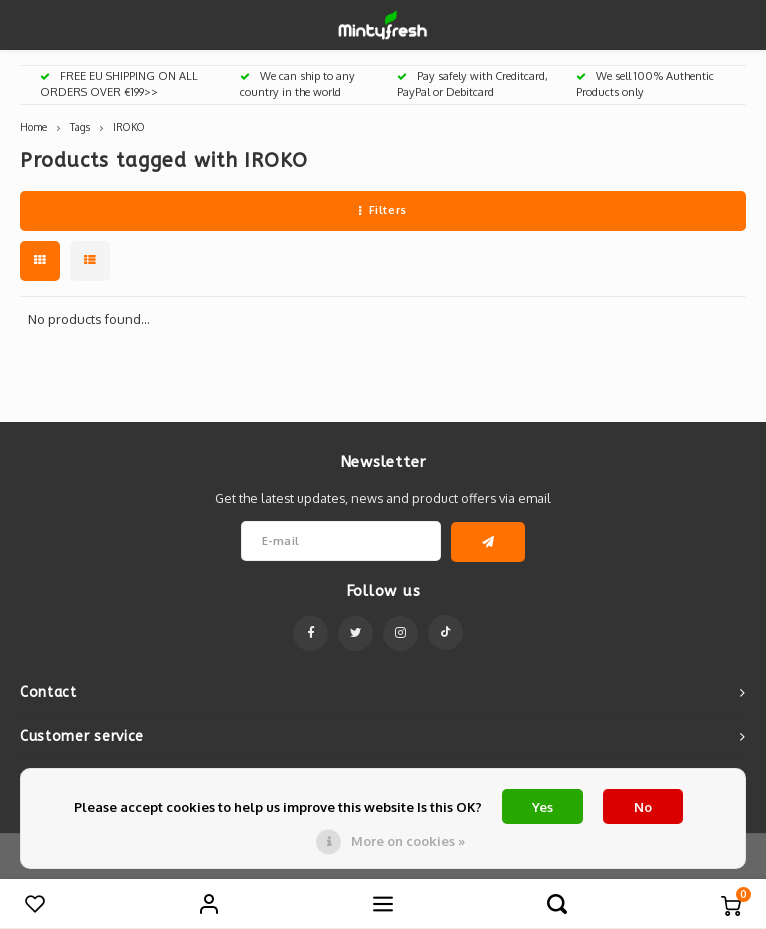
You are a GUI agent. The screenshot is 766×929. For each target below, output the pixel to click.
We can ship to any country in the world (297, 84)
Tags (80, 126)
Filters (382, 210)
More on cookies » (408, 841)
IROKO (129, 126)
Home (33, 126)
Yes (542, 807)
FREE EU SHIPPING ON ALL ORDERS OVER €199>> (119, 84)
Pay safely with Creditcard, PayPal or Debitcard (472, 84)
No (643, 807)
